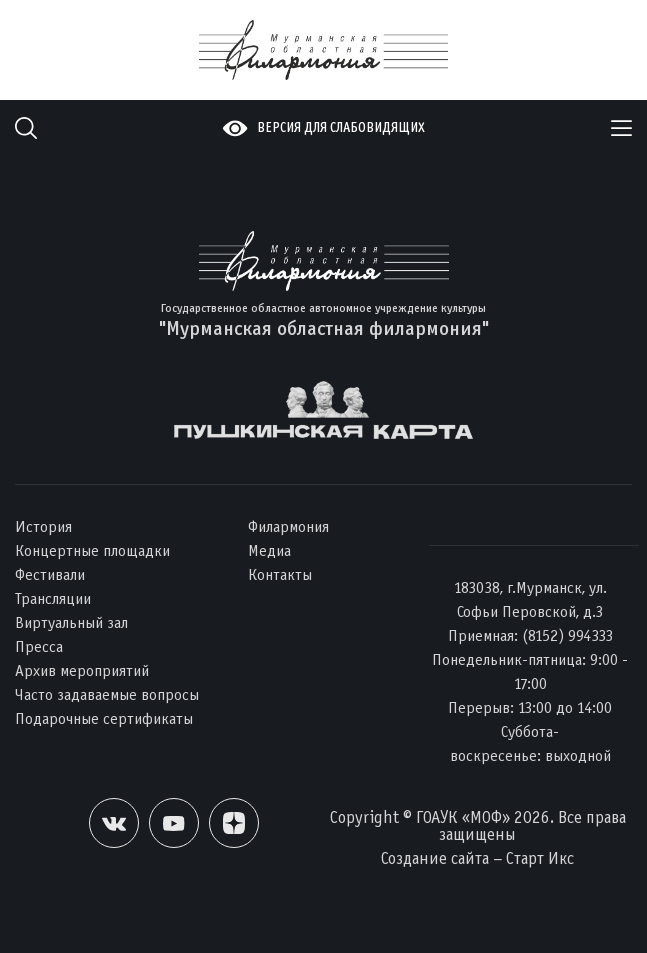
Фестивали (50, 574)
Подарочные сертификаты (104, 718)
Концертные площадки (92, 550)
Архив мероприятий (82, 670)
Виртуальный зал (71, 622)
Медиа (269, 550)
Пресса (39, 646)
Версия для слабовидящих (341, 127)
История (43, 526)
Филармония (288, 526)
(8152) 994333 (567, 635)
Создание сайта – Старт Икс (477, 858)
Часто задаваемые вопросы (107, 694)
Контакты (280, 574)
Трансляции (53, 598)
